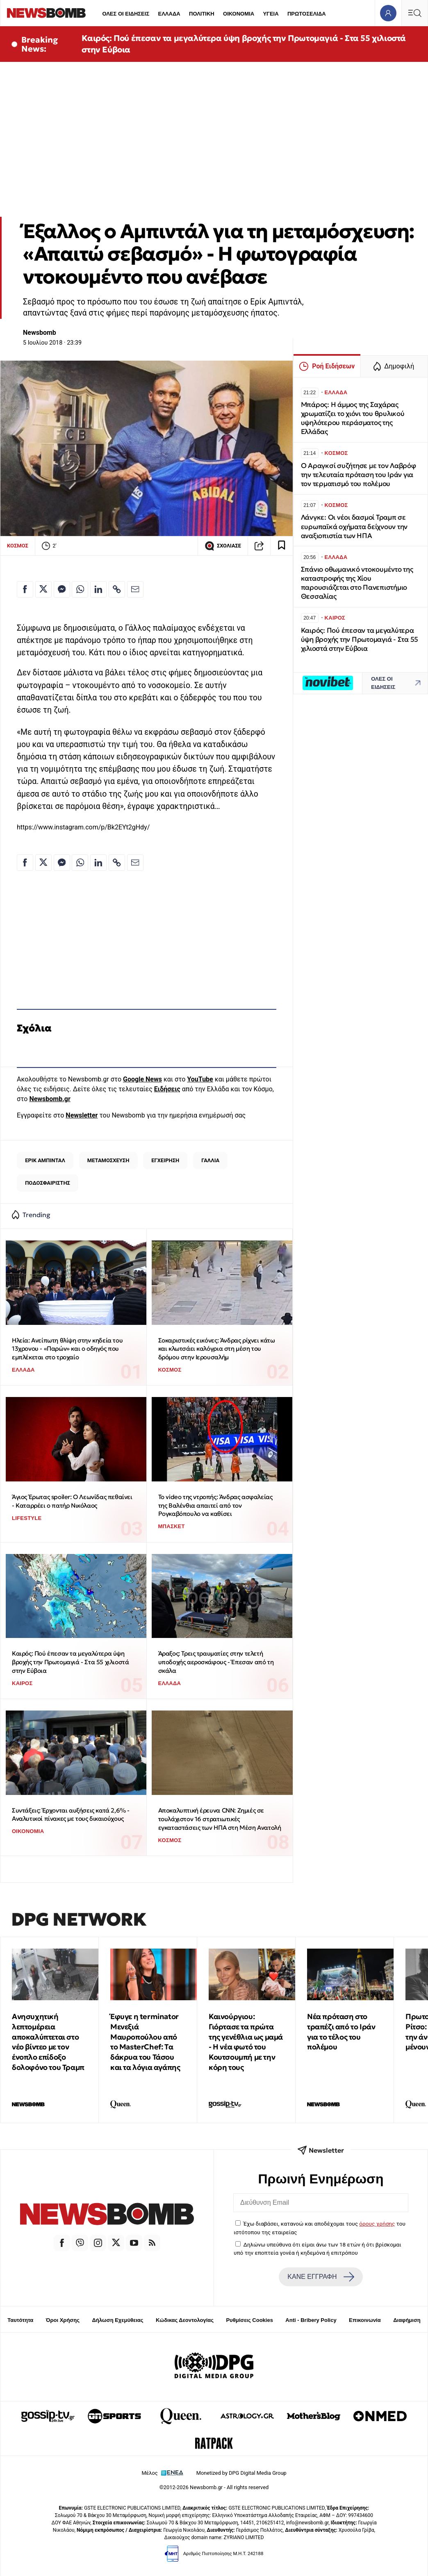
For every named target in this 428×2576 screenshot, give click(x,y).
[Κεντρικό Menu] (414, 13)
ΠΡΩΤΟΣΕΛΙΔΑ (306, 14)
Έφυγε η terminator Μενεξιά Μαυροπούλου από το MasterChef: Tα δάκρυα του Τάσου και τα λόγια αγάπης (145, 2042)
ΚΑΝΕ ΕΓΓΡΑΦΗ (320, 2277)
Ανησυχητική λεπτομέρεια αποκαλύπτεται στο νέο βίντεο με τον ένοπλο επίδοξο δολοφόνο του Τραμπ (48, 2042)
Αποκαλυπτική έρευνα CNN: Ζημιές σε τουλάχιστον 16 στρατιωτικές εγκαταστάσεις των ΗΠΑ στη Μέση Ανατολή (219, 1818)
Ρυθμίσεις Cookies (249, 2320)
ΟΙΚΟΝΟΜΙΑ (238, 14)
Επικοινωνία (365, 2320)
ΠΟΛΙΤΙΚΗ (201, 14)
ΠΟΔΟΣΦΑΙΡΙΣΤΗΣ (47, 1183)
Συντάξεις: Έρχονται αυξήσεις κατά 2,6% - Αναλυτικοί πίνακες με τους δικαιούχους (71, 1814)
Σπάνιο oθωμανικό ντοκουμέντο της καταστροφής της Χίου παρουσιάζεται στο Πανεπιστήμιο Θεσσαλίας (357, 583)
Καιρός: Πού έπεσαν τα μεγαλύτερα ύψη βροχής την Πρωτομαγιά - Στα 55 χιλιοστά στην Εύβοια (244, 44)
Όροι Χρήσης (63, 2320)
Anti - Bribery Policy (310, 2320)
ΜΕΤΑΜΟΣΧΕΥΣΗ (108, 1160)
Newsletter (82, 1115)
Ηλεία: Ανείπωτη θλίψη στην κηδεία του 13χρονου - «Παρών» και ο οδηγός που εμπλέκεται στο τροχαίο (67, 1348)
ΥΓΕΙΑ (270, 14)
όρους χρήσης (377, 2223)
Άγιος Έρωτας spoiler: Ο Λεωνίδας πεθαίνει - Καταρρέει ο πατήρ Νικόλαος (72, 1501)
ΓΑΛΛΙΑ (210, 1160)
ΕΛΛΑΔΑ (169, 14)
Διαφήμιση (407, 2320)
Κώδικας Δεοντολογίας (185, 2320)
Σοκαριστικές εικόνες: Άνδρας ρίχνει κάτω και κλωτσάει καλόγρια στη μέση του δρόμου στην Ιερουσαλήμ (216, 1348)
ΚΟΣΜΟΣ (17, 546)
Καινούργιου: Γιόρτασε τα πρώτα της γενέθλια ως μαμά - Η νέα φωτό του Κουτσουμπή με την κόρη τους (246, 2042)
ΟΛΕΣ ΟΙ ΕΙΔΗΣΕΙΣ (125, 14)
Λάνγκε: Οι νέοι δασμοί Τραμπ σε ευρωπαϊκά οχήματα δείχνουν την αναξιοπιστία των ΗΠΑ (354, 526)
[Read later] (282, 545)
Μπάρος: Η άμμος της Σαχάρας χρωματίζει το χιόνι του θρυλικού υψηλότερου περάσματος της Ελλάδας (353, 418)
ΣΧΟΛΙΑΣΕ (223, 546)
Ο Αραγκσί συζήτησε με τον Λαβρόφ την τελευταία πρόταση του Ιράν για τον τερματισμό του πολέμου (358, 474)
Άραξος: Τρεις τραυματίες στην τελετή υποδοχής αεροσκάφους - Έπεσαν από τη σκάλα (216, 1661)
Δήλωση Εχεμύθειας (117, 2320)
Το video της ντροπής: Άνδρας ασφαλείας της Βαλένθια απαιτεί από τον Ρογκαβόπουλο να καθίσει (215, 1505)
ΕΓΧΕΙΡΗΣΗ (165, 1160)
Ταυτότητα (20, 2320)
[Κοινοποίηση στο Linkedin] (98, 589)
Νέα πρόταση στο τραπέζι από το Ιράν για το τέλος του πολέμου (341, 2031)
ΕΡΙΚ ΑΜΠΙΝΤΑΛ (45, 1160)
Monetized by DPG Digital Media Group (241, 2473)
